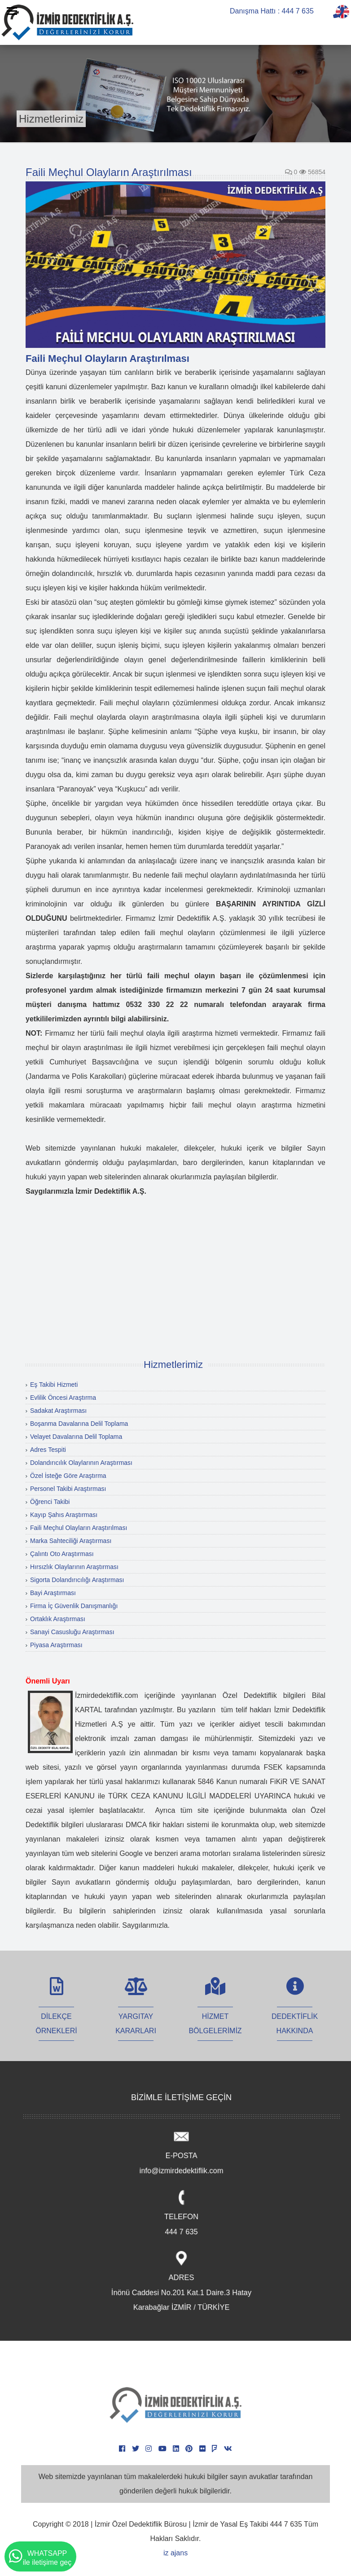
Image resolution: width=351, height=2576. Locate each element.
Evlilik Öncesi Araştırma (63, 1397)
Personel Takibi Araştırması (68, 1488)
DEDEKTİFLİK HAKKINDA (295, 2014)
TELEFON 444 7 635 (181, 2214)
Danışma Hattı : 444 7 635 (272, 11)
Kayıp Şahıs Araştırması (63, 1514)
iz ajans (175, 2553)
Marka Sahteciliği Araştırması (70, 1540)
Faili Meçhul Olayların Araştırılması (78, 1527)
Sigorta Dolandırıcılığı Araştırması (77, 1579)
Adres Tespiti (48, 1449)
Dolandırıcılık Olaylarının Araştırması (81, 1462)
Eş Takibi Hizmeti (54, 1384)
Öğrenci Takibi (50, 1501)
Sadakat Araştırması (58, 1410)
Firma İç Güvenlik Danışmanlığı (74, 1605)
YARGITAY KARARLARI (135, 2014)
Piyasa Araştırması (56, 1644)
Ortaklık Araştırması (57, 1618)
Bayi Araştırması (53, 1592)
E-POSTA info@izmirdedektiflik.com (181, 2153)
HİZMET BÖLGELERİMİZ (215, 2014)
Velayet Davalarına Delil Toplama (76, 1436)
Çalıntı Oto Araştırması (62, 1553)
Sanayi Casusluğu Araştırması (72, 1631)
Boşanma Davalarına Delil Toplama (79, 1423)
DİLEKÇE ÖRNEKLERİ (56, 2014)
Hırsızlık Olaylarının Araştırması (74, 1566)
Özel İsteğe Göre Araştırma (68, 1475)
